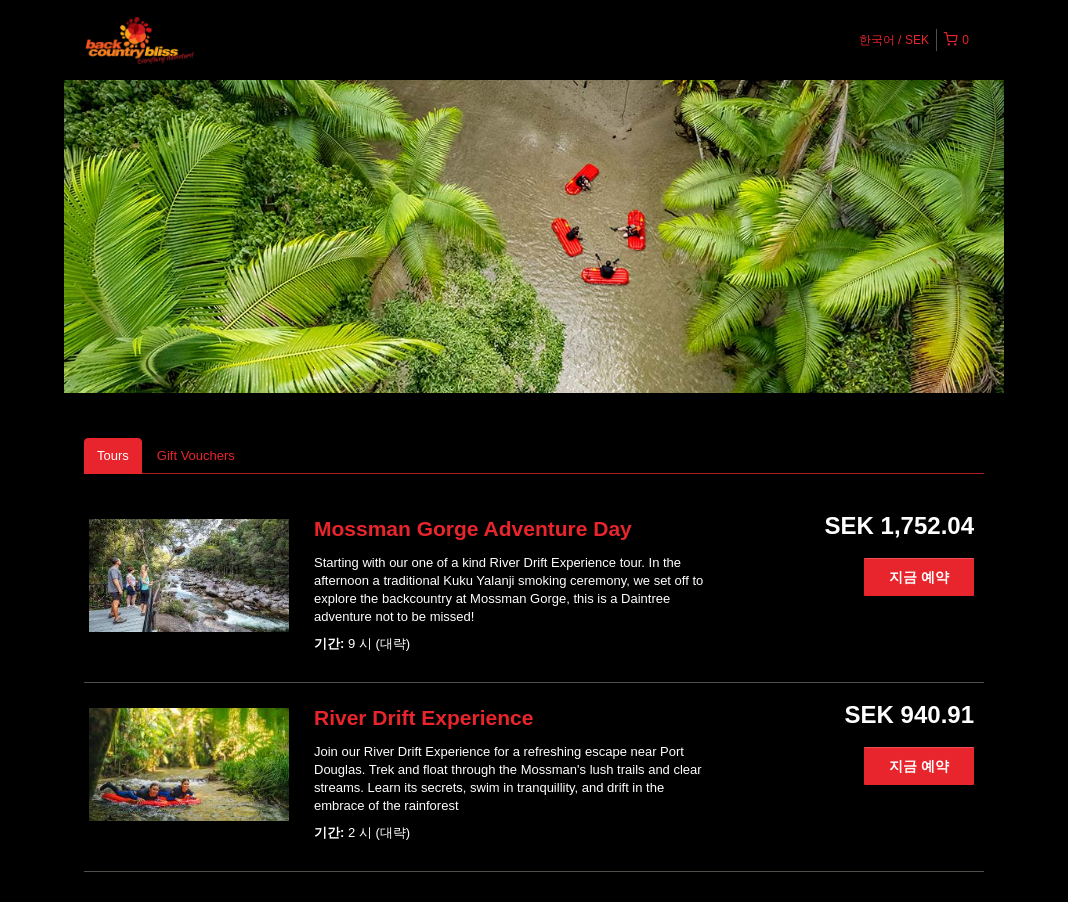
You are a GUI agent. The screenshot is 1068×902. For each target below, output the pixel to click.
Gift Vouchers (196, 455)
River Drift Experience (423, 717)
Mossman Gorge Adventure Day (473, 528)
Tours (113, 455)
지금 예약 (919, 577)
